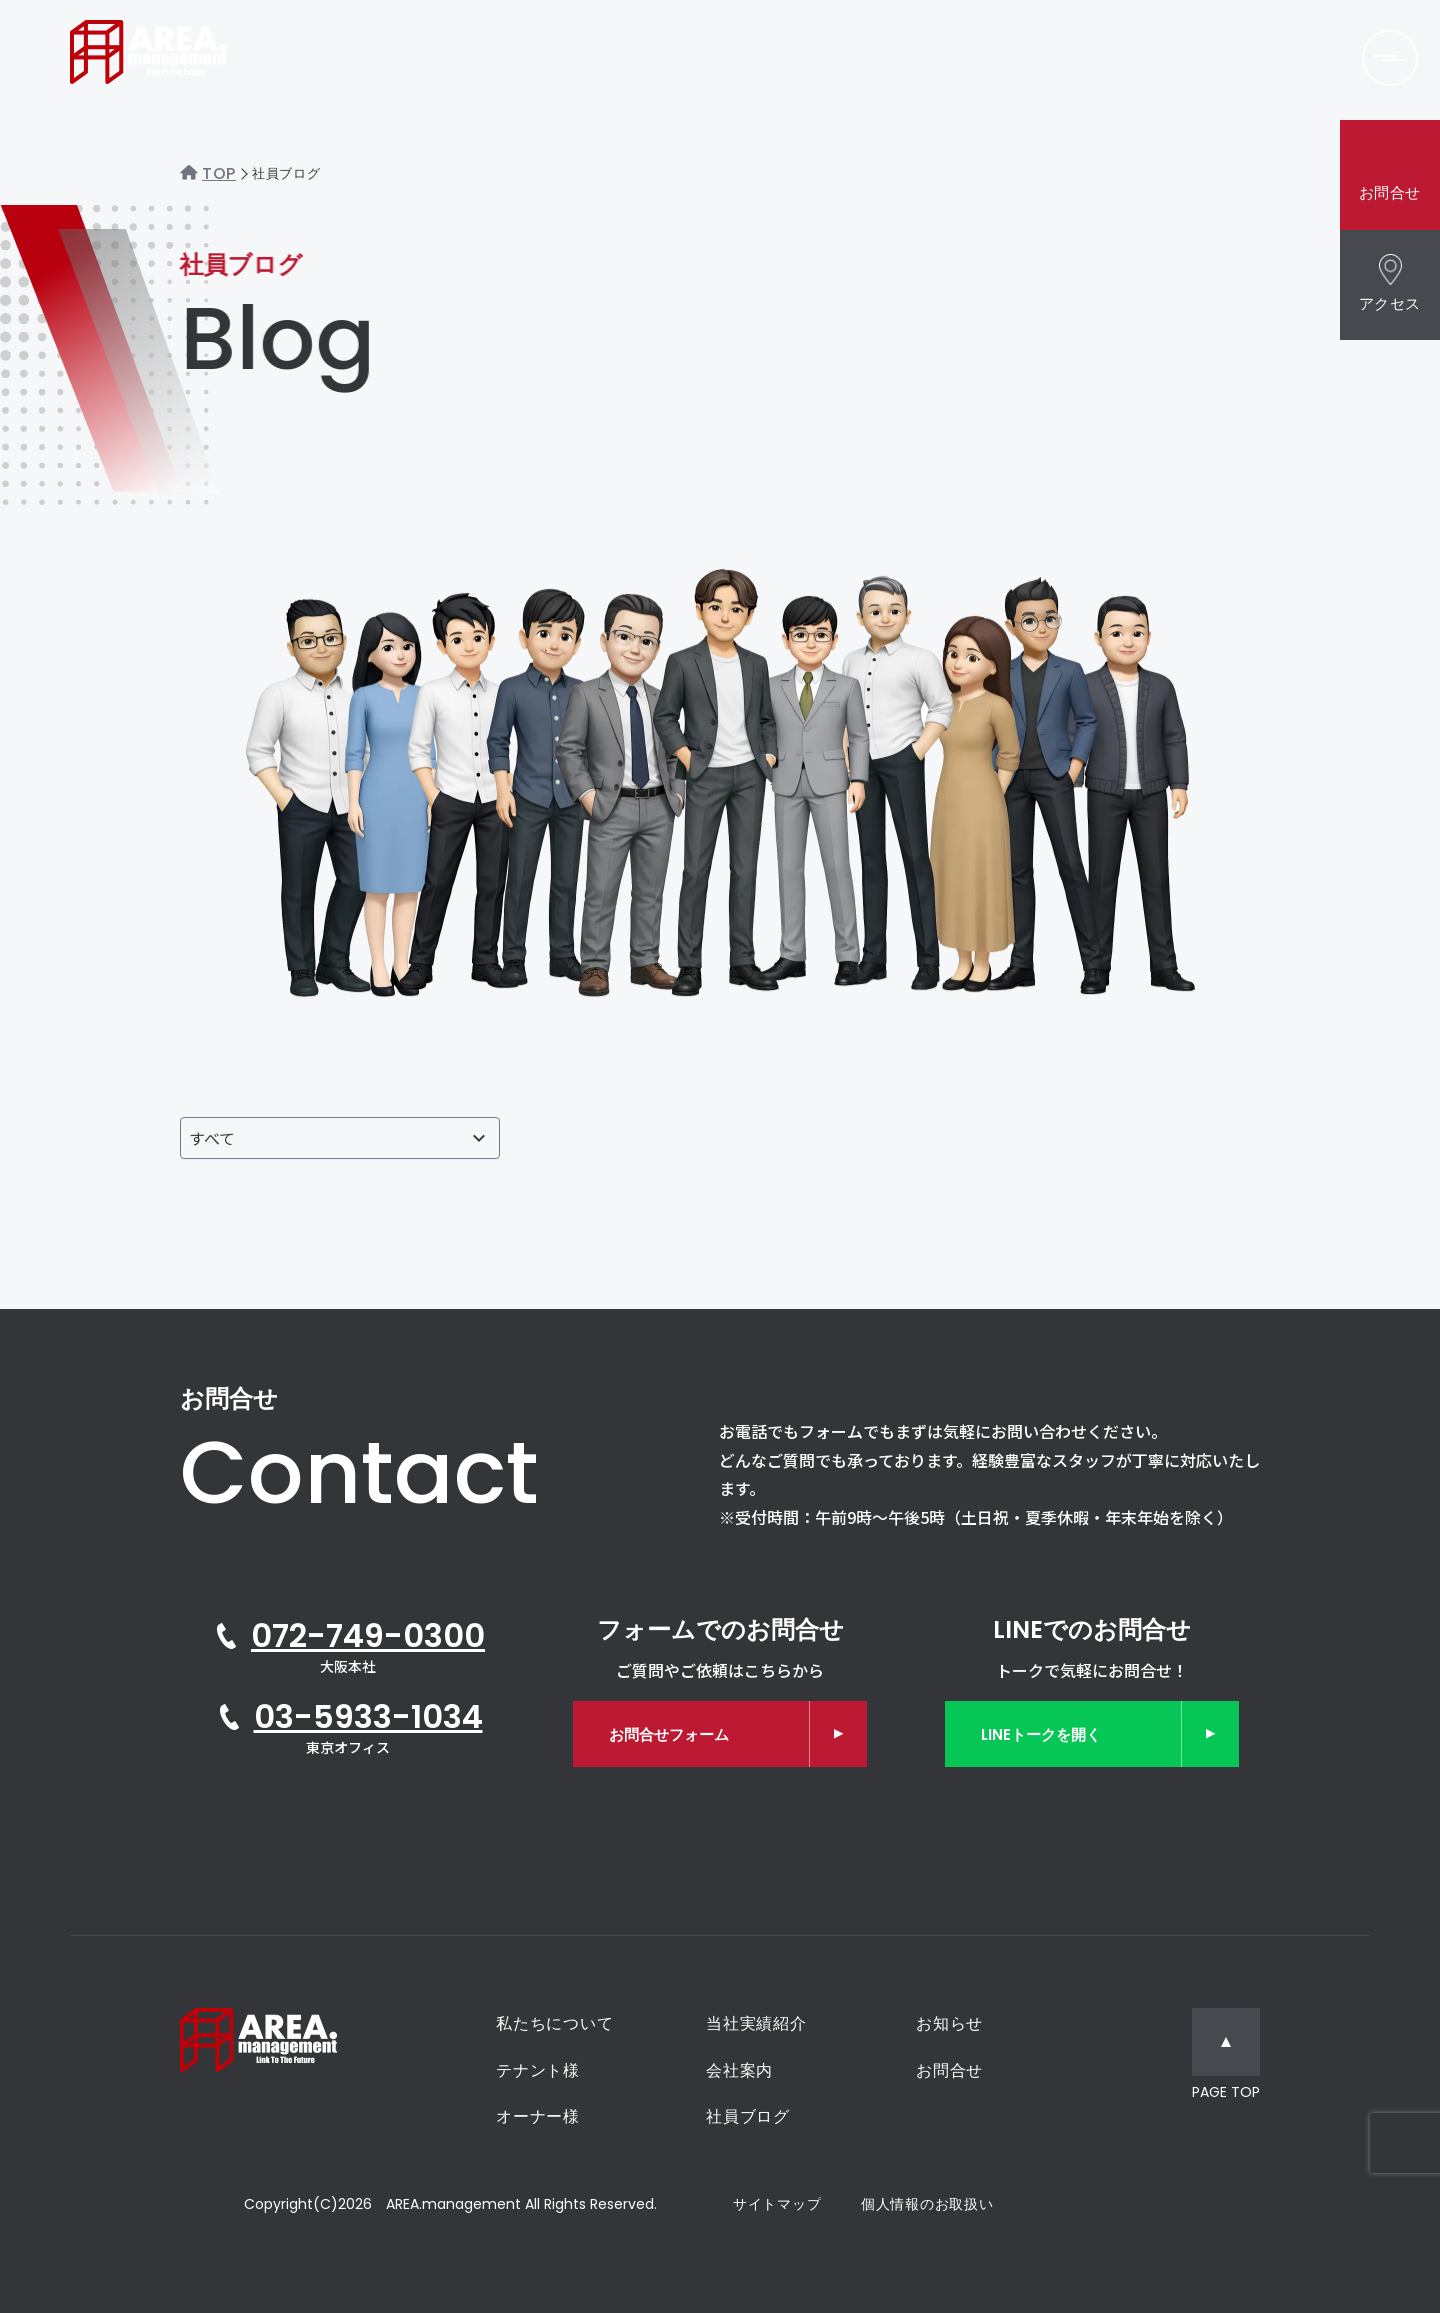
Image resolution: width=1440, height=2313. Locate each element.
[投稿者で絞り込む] (340, 1138)
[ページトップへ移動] (1226, 2056)
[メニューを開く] (1390, 58)
